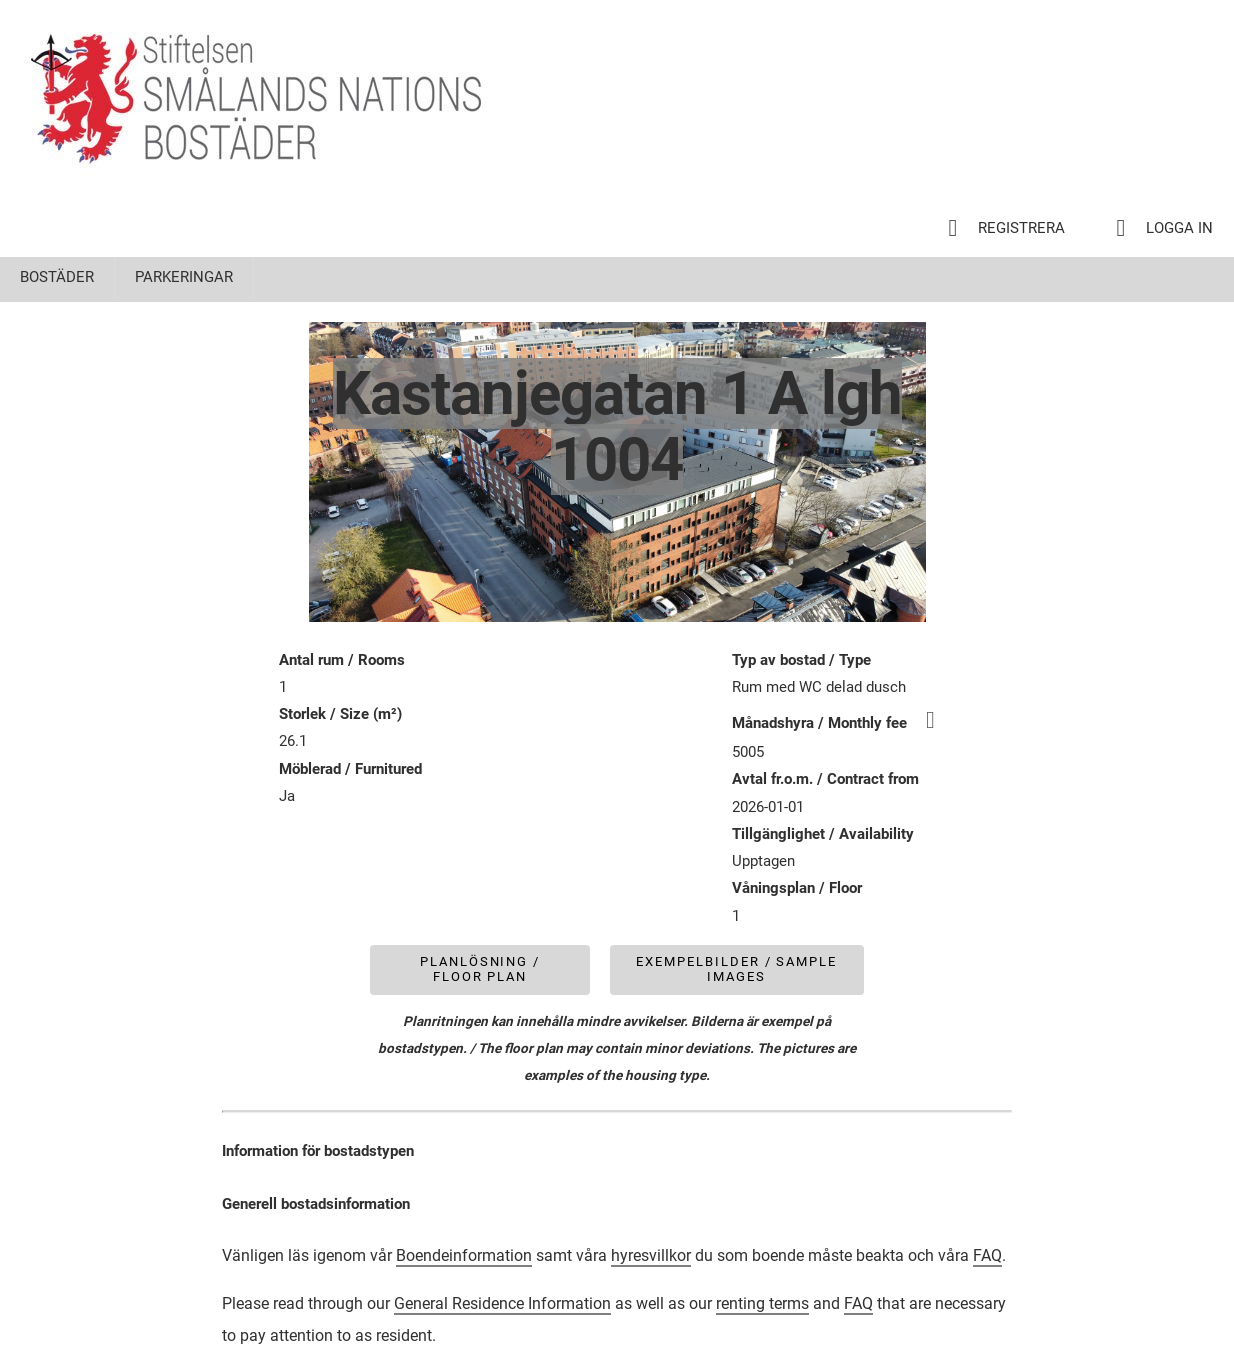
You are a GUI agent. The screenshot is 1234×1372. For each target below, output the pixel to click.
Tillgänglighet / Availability (823, 834)
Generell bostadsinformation (316, 1204)
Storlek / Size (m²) (340, 714)
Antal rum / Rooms (342, 660)
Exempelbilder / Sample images (736, 969)
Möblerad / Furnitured (350, 769)
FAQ (987, 1255)
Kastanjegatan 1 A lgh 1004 (617, 426)
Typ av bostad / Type (801, 660)
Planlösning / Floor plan (480, 969)
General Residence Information (502, 1303)
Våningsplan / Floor (797, 888)
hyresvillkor (651, 1255)
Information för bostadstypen (318, 1151)
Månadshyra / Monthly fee (843, 723)
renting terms (762, 1303)
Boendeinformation (464, 1255)
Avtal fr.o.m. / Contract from (825, 779)
